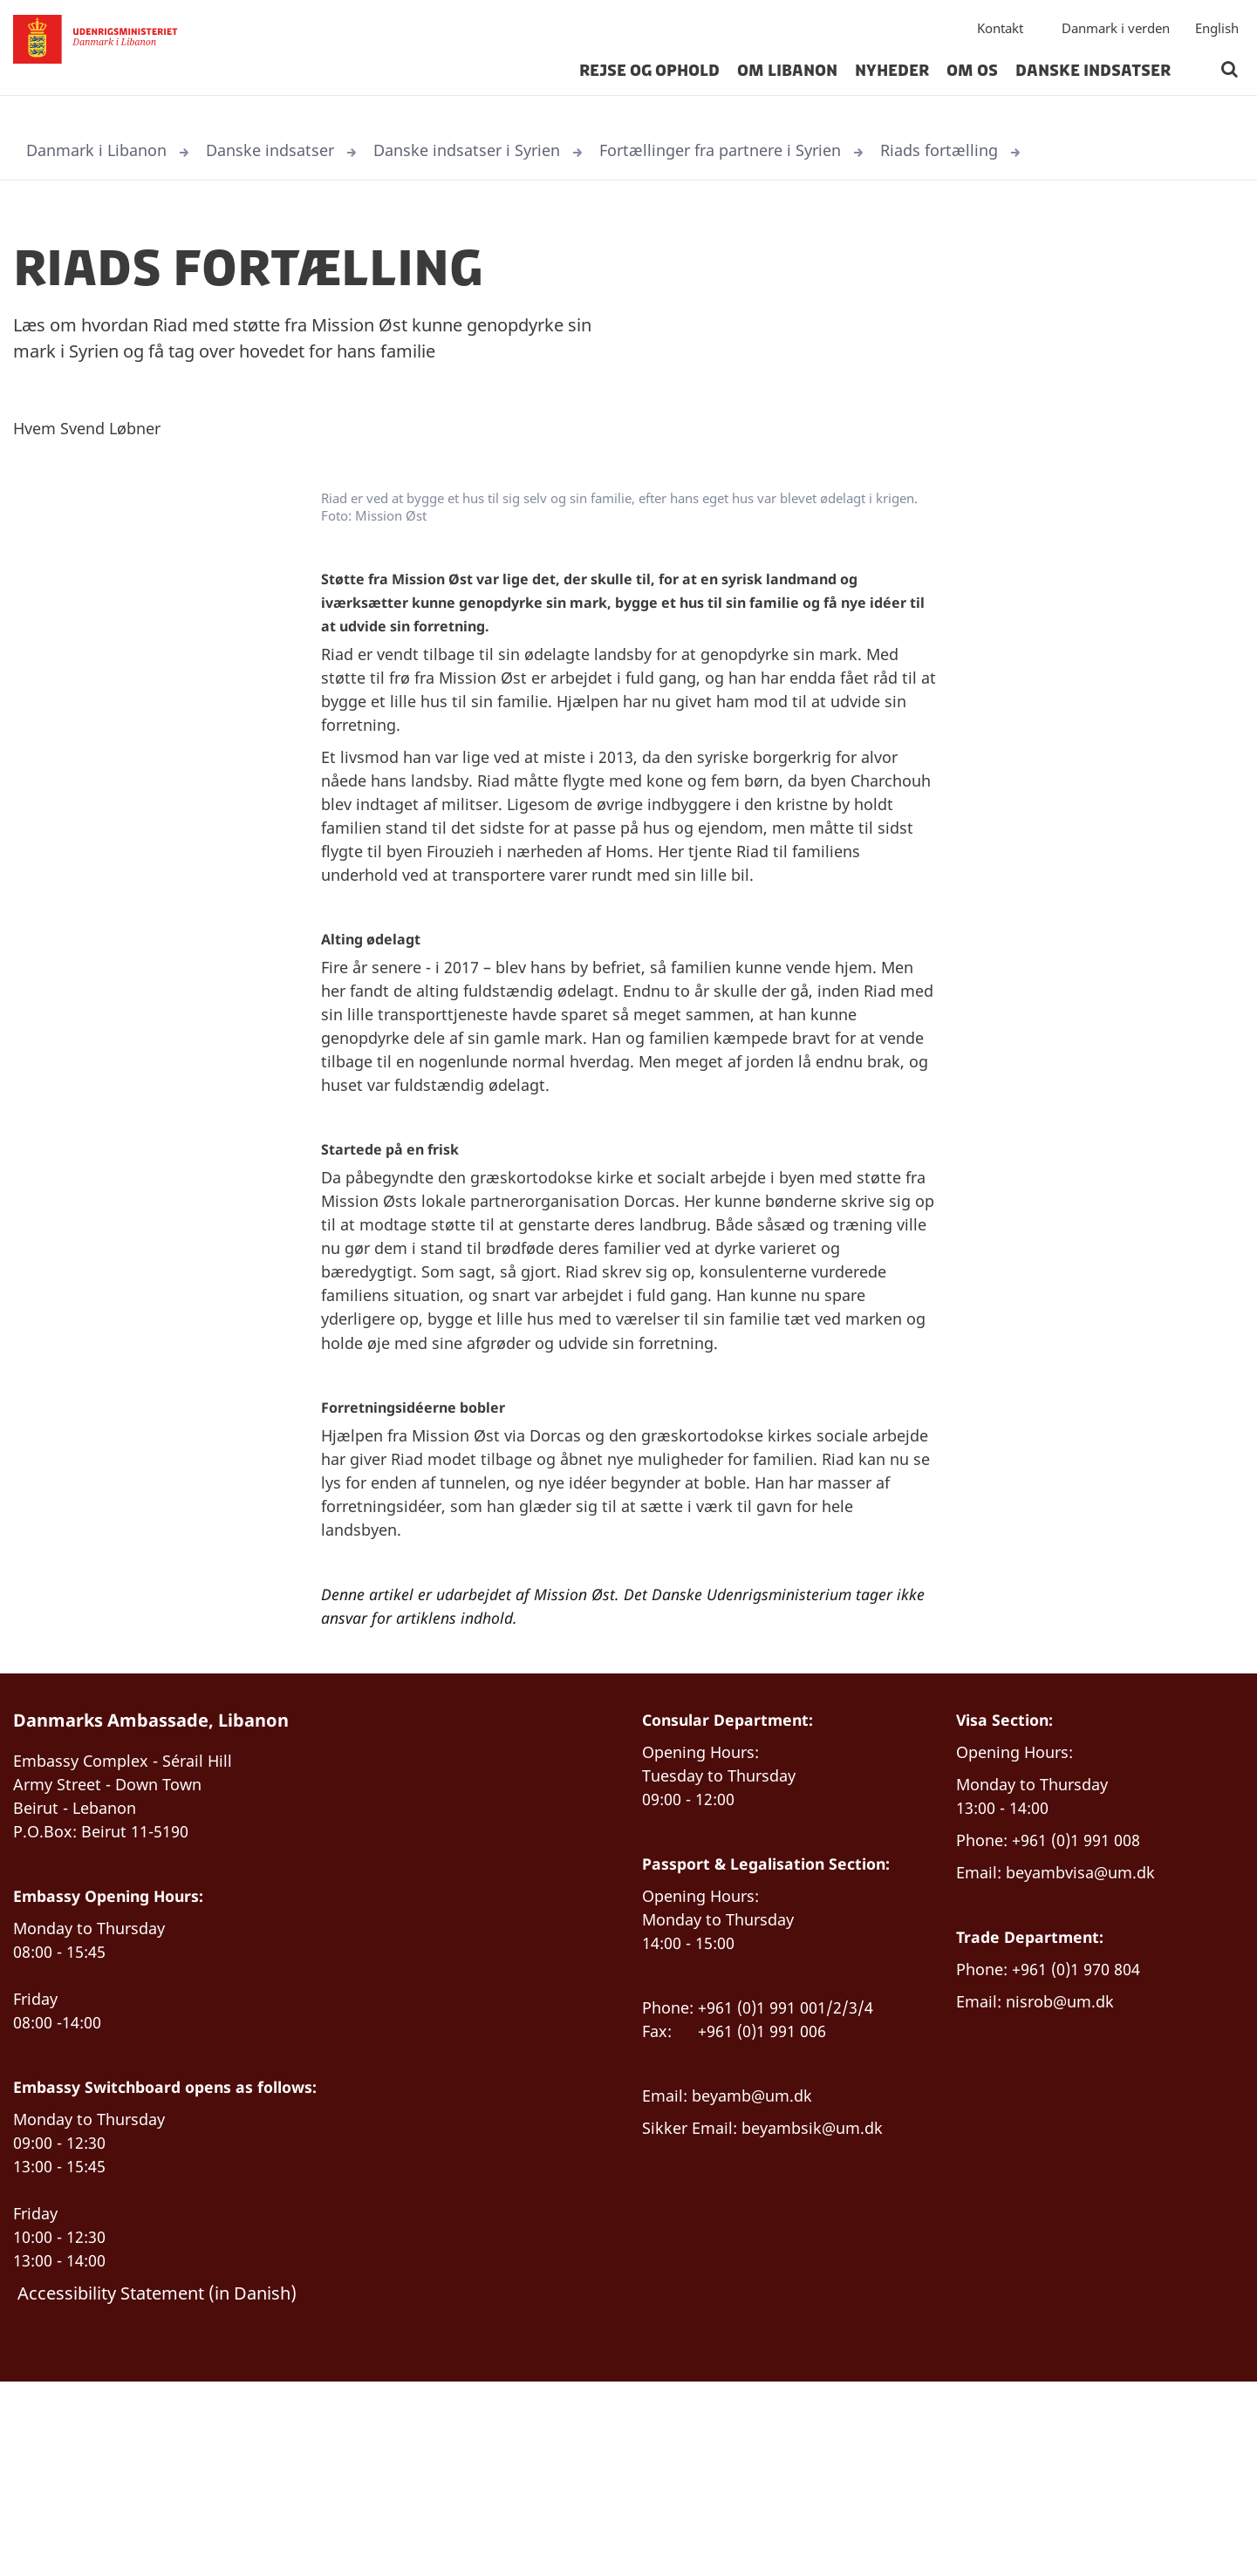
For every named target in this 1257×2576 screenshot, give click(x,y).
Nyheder (892, 82)
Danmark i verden (1116, 39)
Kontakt (1000, 39)
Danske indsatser (1093, 82)
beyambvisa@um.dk (1092, 2024)
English (1217, 39)
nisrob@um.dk (1069, 2164)
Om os (972, 82)
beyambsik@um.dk (827, 2303)
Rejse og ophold (649, 82)
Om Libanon (787, 82)
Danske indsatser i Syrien (500, 151)
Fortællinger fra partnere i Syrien (772, 151)
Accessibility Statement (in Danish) (157, 2484)
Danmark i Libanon (103, 151)
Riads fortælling (1005, 151)
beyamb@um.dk (762, 2268)
